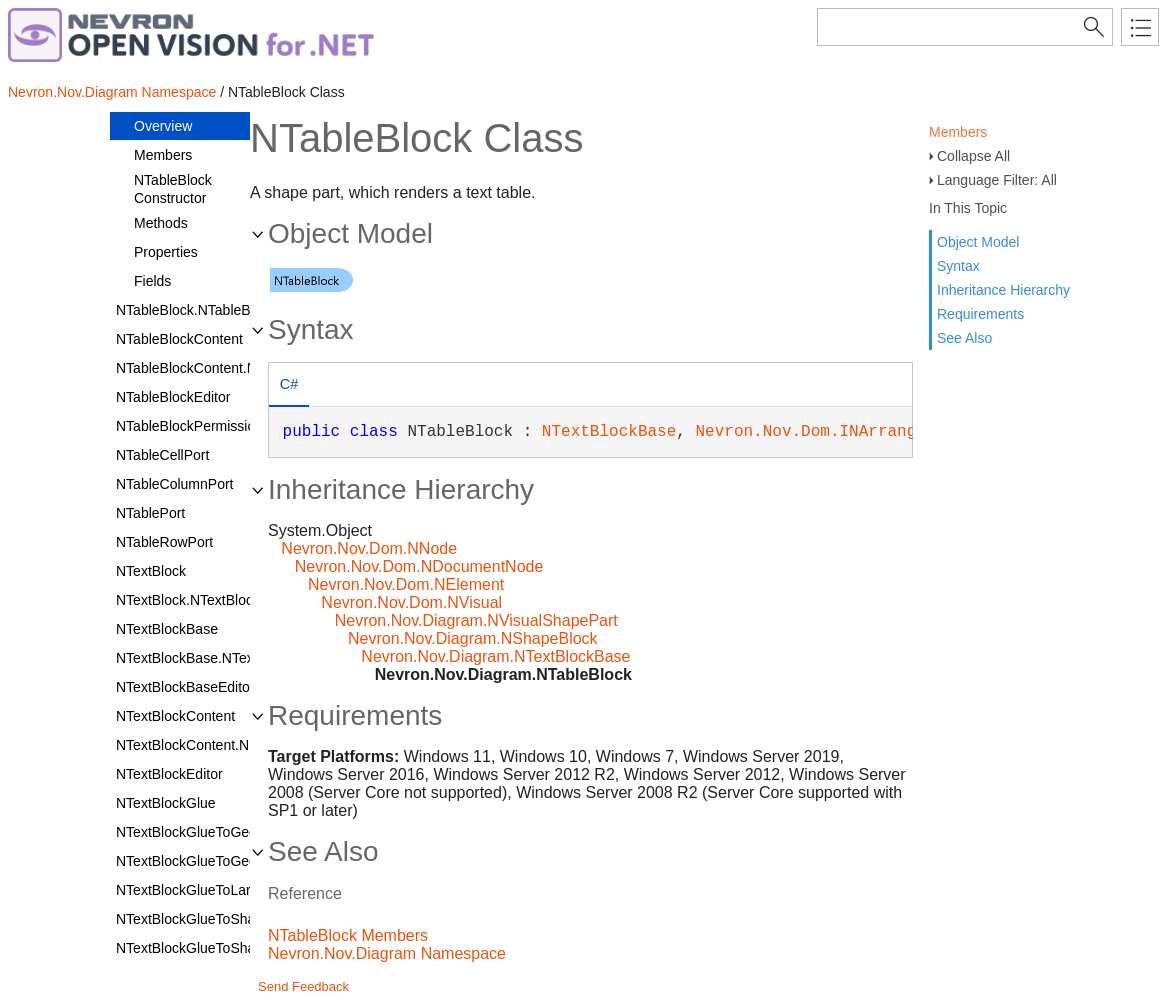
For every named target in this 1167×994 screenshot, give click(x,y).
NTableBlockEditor (173, 397)
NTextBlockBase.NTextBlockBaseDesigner (248, 658)
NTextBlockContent (175, 716)
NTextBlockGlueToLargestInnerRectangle (244, 890)
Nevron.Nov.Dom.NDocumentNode (419, 566)
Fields (152, 281)
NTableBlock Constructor (173, 189)
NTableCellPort (162, 455)
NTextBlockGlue (166, 803)
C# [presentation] (289, 384)
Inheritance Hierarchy (1003, 290)
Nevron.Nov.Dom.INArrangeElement (844, 432)
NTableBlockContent (179, 339)
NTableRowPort (164, 542)
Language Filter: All (997, 180)
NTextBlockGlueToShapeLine (206, 919)
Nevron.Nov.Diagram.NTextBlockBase (495, 656)
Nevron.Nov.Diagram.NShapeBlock (473, 638)
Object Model (978, 242)
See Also (964, 338)
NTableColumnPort (175, 484)
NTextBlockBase (167, 629)
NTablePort (150, 513)
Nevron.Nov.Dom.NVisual (411, 602)
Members (958, 132)
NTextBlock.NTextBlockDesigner (216, 600)
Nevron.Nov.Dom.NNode (369, 548)
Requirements (980, 314)
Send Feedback (303, 986)
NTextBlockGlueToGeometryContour (229, 832)
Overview (163, 126)
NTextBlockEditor (169, 774)
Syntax (958, 266)
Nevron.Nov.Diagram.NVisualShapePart (476, 620)
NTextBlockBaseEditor (185, 687)
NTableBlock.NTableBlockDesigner (224, 310)
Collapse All (973, 156)
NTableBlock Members (348, 935)
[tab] (289, 386)
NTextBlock (151, 571)
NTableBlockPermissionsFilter (208, 426)
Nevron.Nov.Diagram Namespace (112, 92)
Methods (161, 223)
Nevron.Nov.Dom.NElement (406, 584)
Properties (166, 252)
